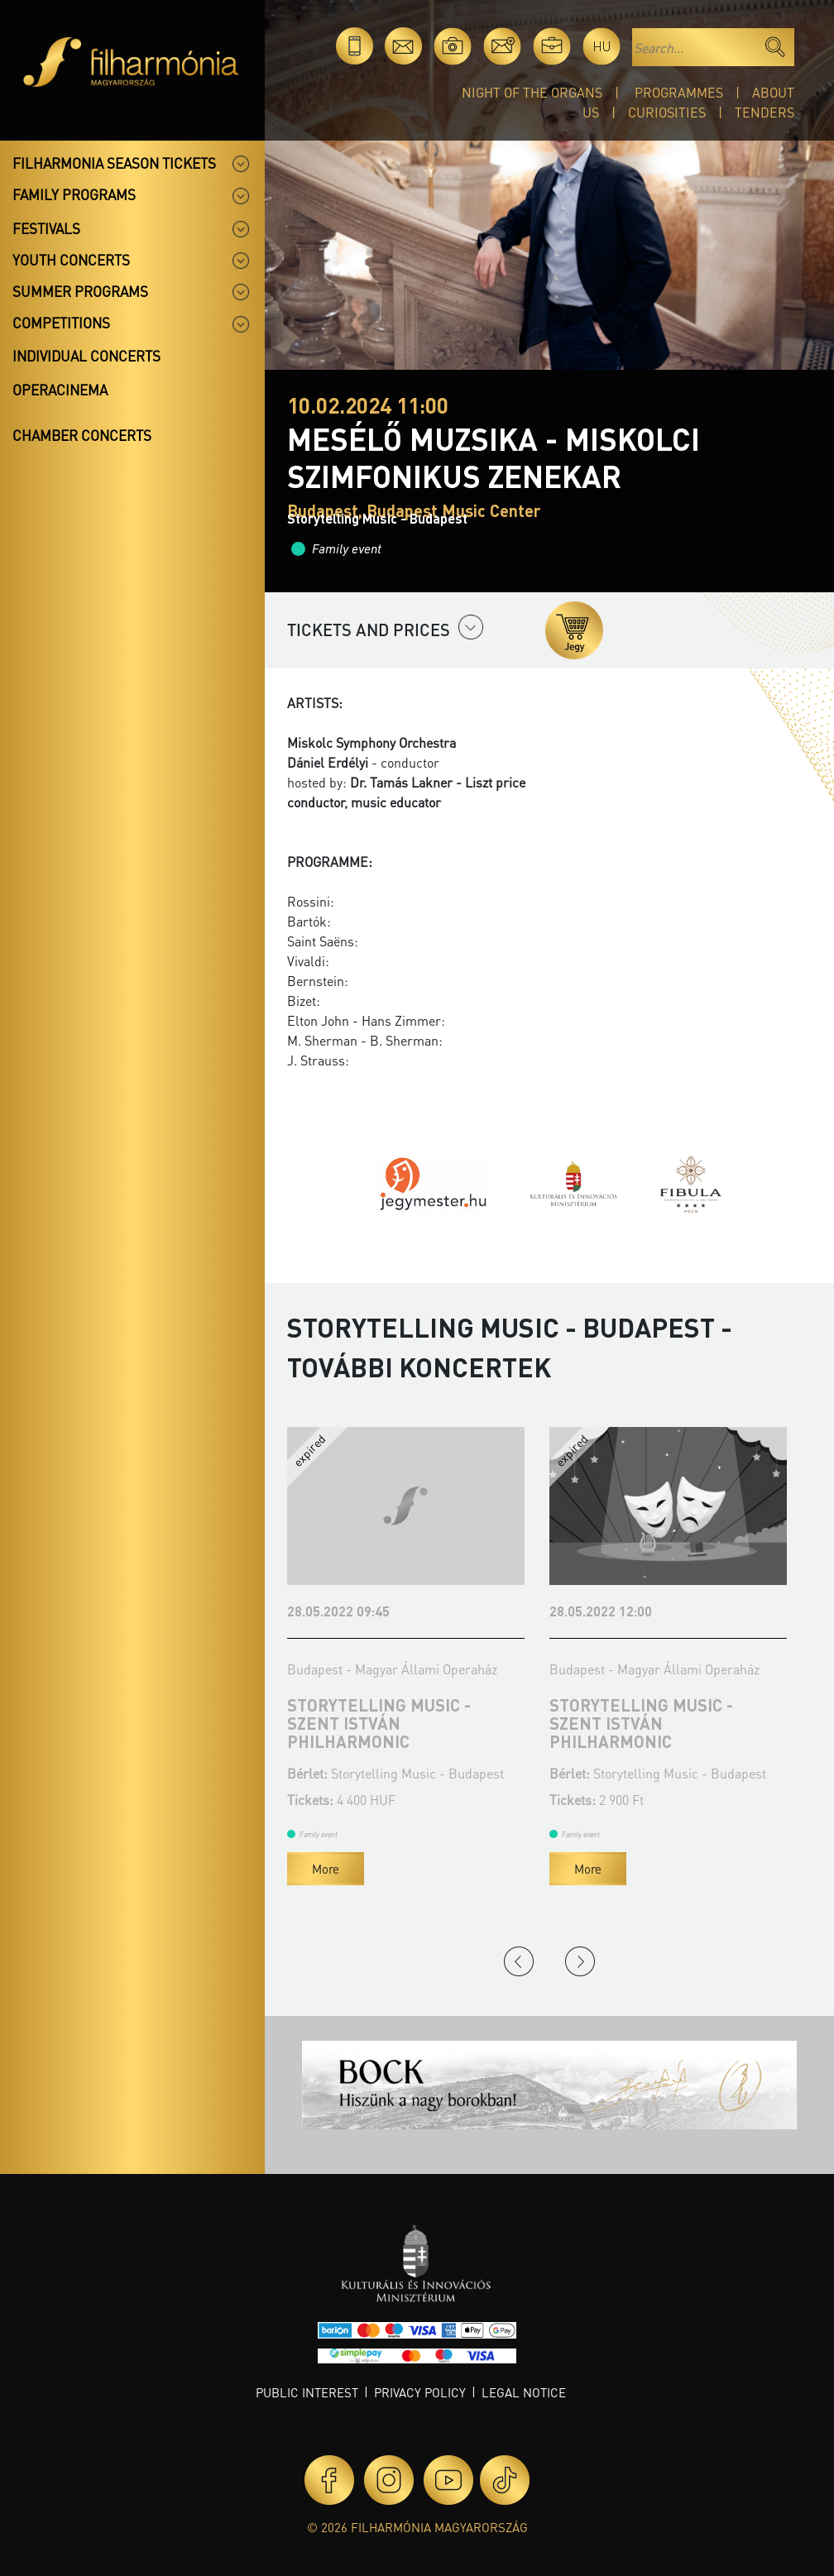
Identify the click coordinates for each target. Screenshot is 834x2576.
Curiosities (667, 112)
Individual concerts (86, 356)
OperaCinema (60, 390)
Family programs (74, 194)
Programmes (679, 92)
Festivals (46, 228)
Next (580, 1961)
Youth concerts (71, 260)
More (325, 1868)
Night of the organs (532, 92)
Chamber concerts (81, 435)
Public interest (307, 2392)
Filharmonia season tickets (114, 163)
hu (601, 46)
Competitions (61, 323)
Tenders (764, 112)
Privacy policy (420, 2392)
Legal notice (524, 2392)
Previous (519, 1961)
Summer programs (80, 291)
